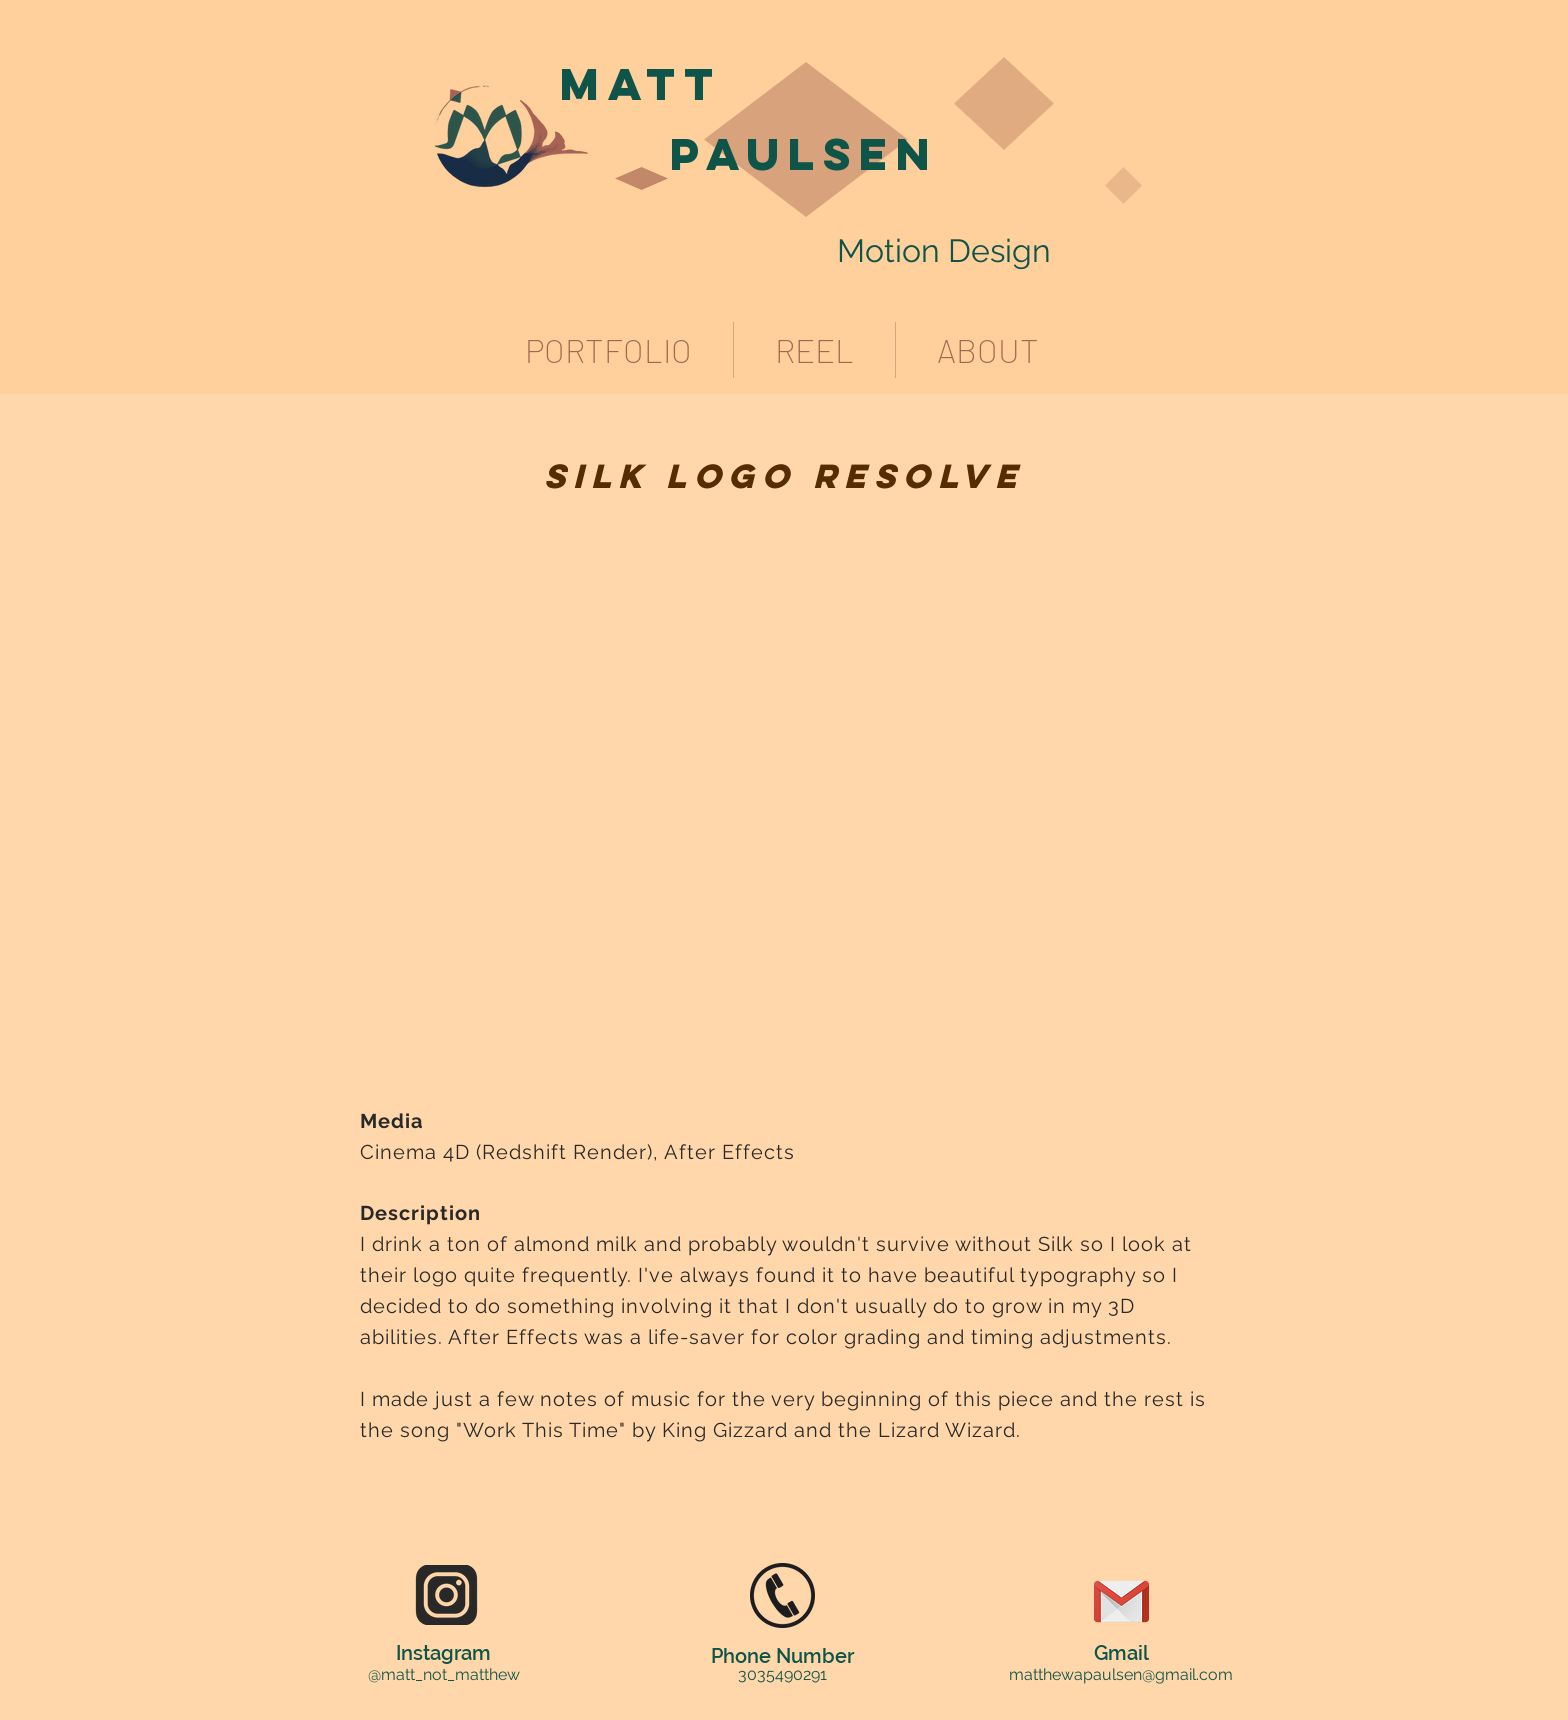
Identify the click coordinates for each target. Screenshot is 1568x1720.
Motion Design (944, 250)
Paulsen (804, 153)
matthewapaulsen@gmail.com (1121, 1674)
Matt (641, 83)
